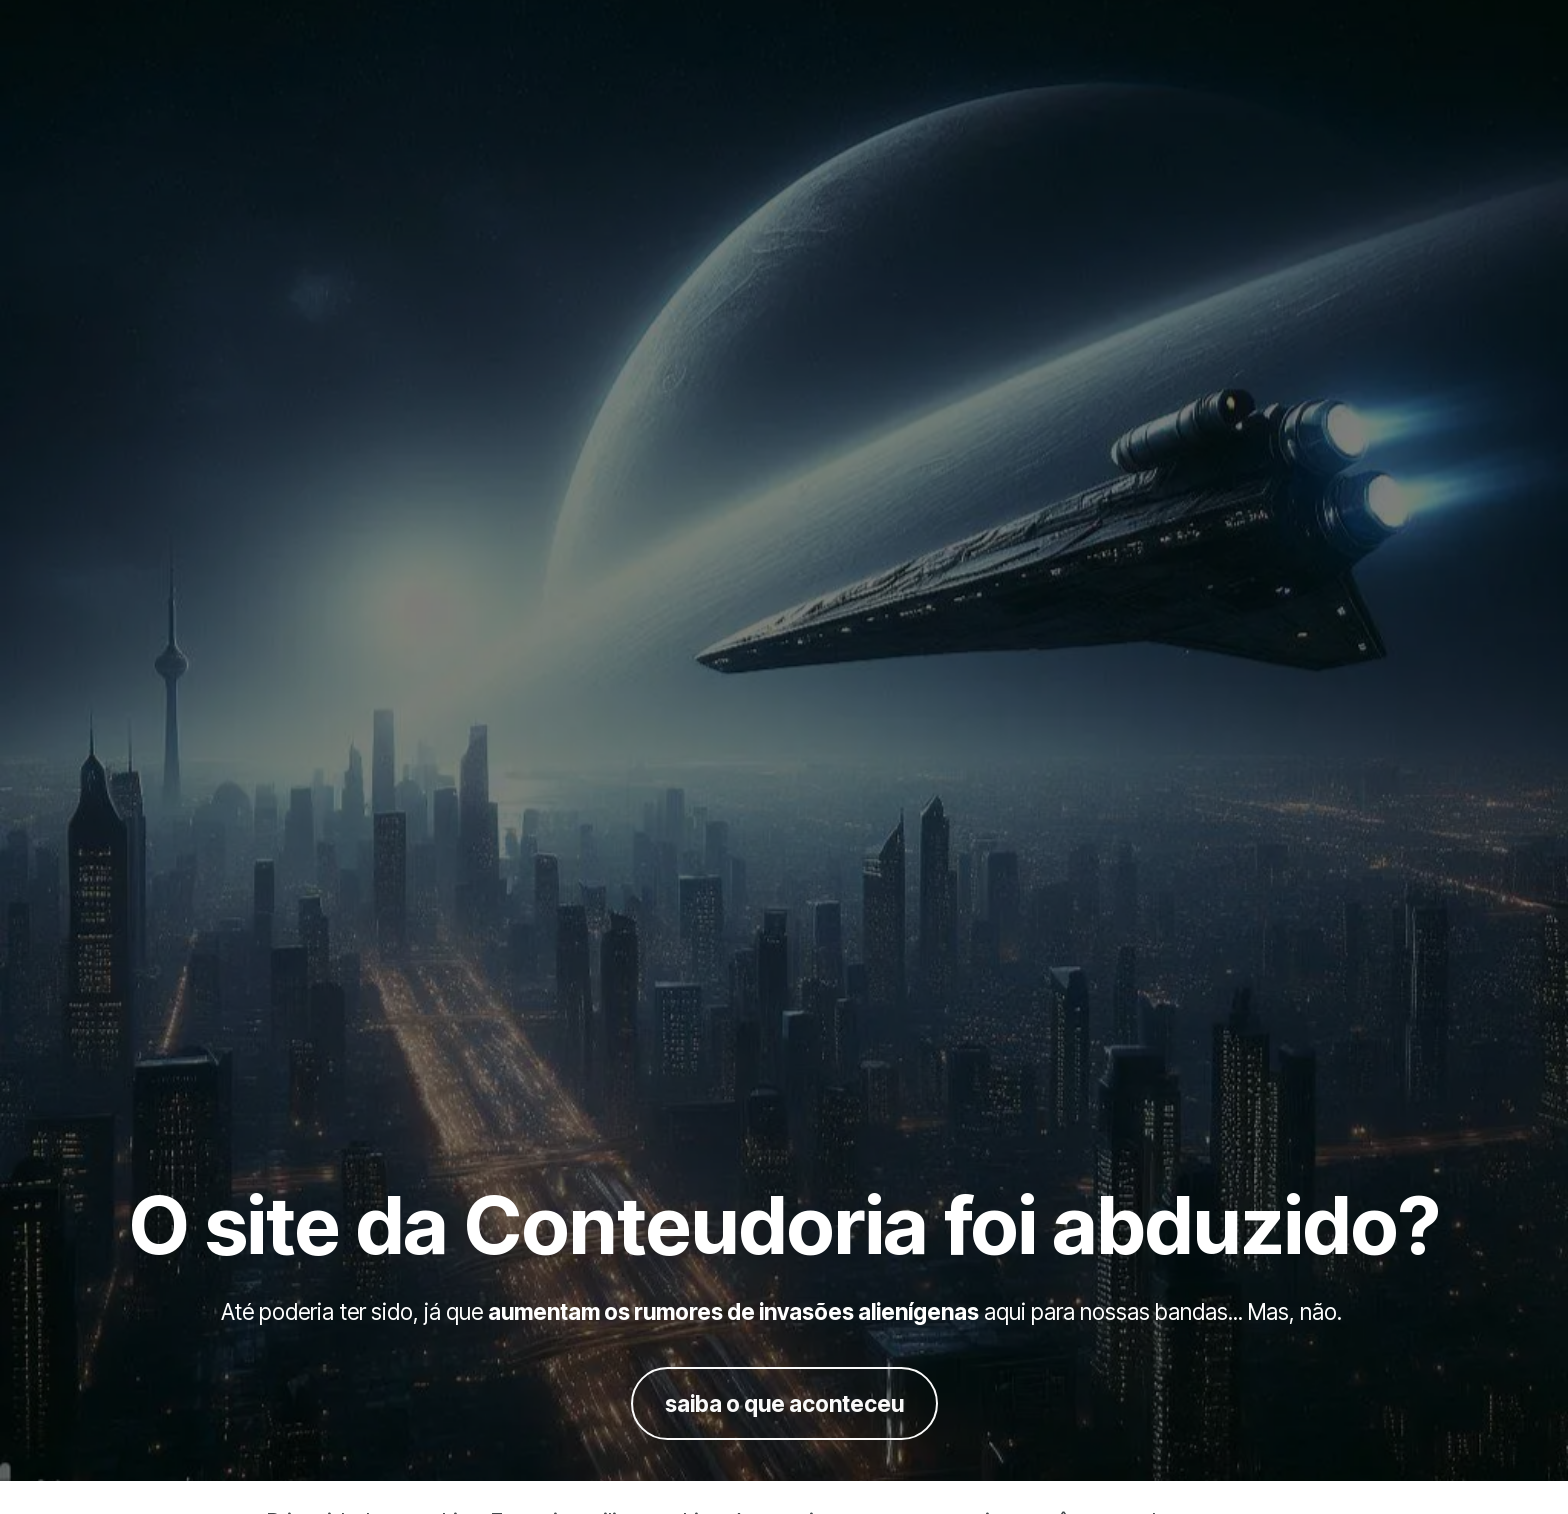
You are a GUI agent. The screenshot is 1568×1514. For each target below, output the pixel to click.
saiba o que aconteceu (784, 1403)
